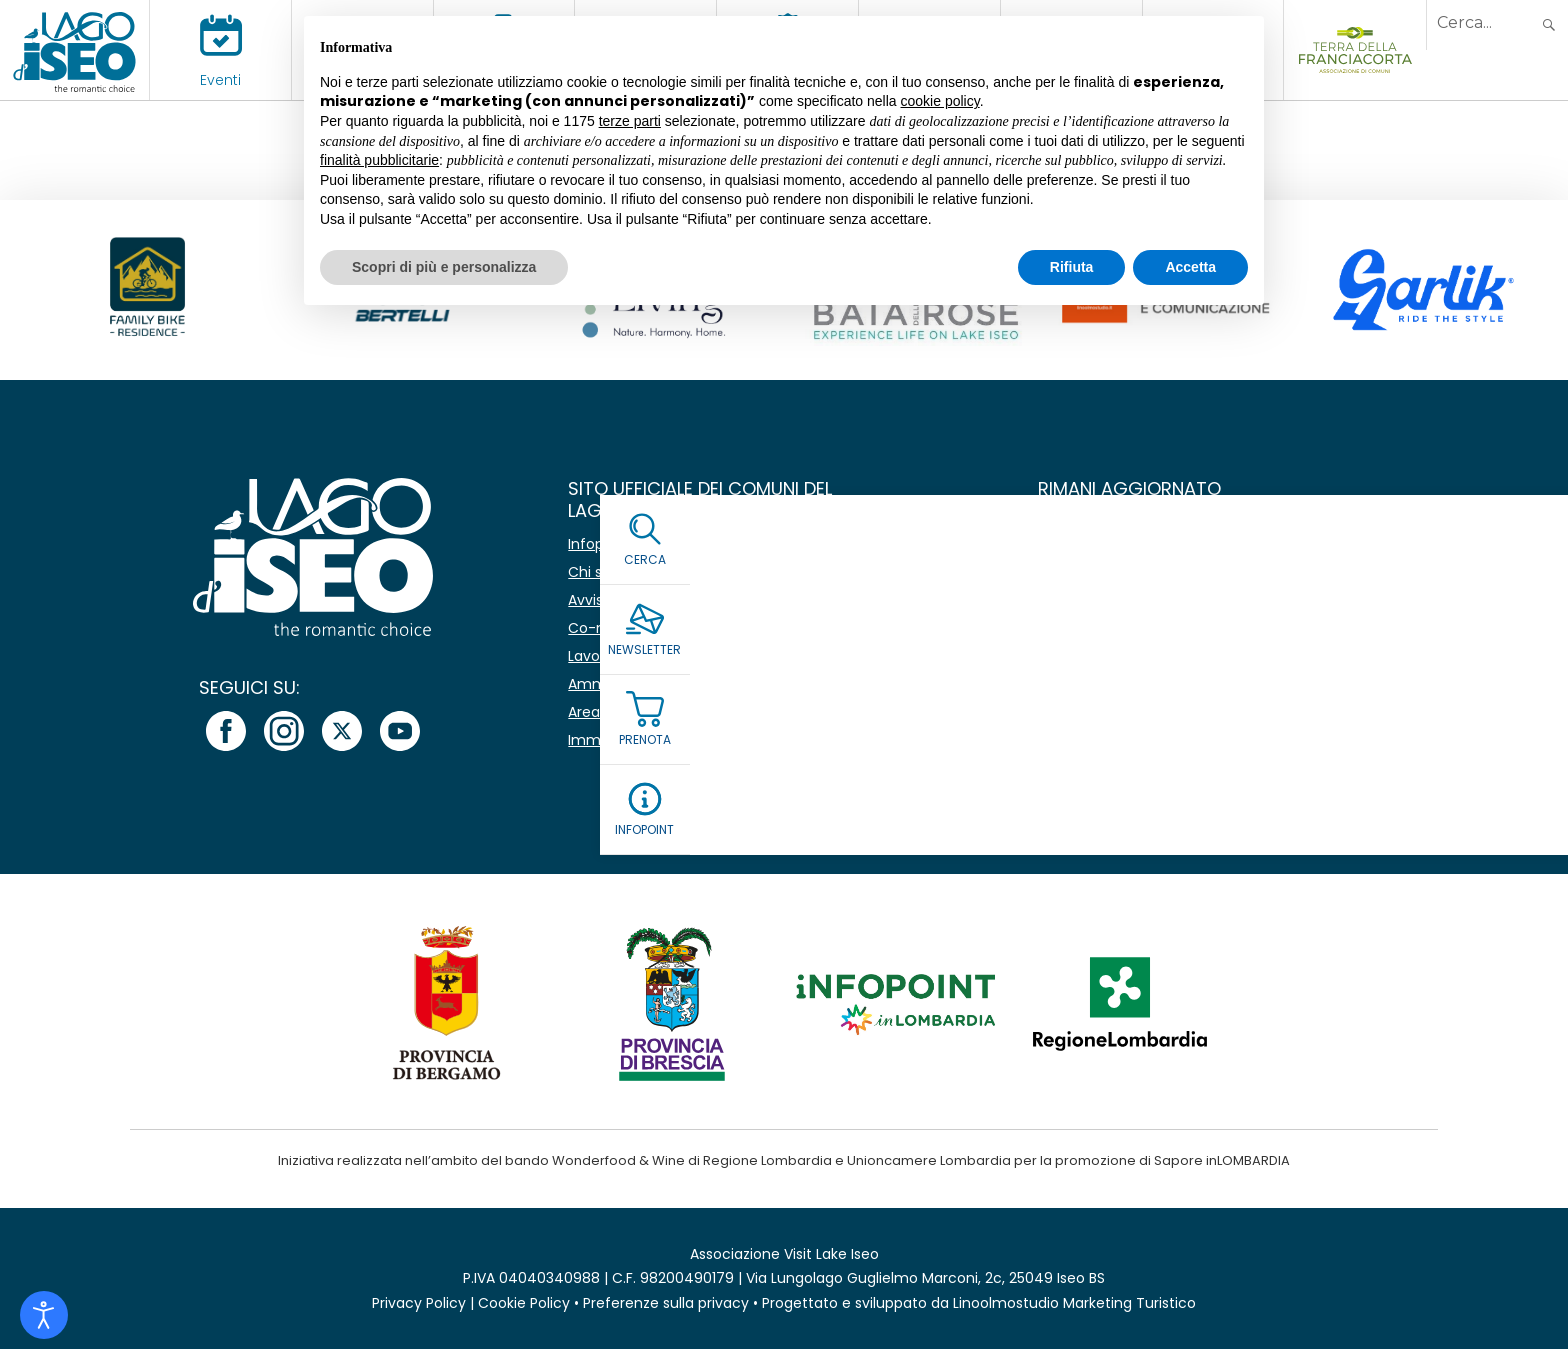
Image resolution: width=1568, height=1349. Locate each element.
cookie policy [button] (940, 101)
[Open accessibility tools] (44, 1315)
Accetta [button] (1190, 267)
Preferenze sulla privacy (666, 1303)
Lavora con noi (619, 656)
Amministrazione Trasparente (672, 684)
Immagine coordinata (644, 740)
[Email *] (1248, 592)
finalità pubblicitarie (379, 160)
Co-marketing (618, 628)
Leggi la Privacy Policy (1118, 691)
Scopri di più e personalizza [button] (444, 267)
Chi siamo (603, 572)
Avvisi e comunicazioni (647, 600)
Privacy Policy (419, 1303)
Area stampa (613, 712)
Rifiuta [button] (1072, 267)
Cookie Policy (524, 1303)
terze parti (630, 121)
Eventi (220, 80)
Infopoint (599, 544)
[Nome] (1248, 545)
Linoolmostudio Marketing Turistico (1074, 1303)
